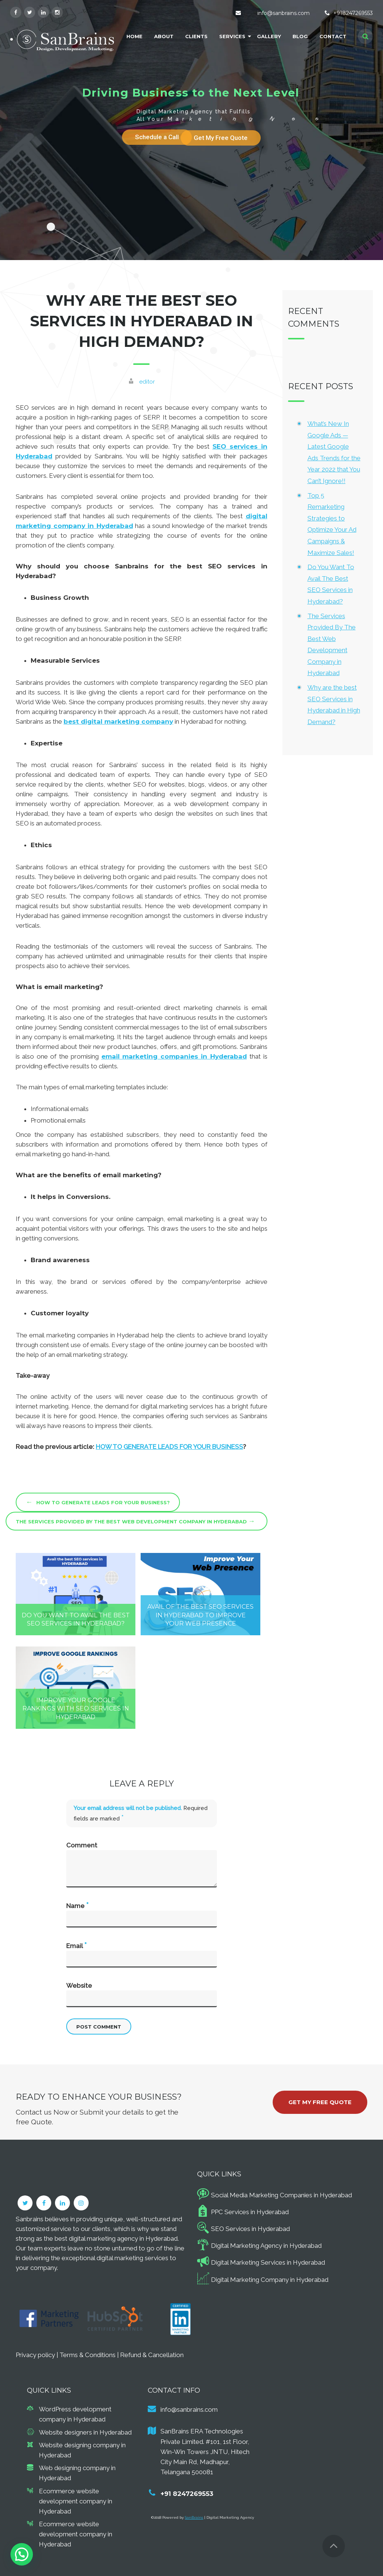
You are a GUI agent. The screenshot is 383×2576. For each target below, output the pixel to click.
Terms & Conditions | (89, 2355)
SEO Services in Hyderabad (250, 2228)
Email (76, 1945)
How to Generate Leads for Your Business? (98, 1502)
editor (147, 381)
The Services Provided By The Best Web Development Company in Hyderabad (135, 1521)
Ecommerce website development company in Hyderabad (75, 2501)
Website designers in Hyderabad (85, 2432)
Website (79, 1985)
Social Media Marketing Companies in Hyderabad (281, 2195)
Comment (81, 1845)
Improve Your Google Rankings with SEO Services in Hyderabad (75, 1709)
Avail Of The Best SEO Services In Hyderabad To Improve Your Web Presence (200, 1615)
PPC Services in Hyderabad (250, 2212)
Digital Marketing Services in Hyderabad (268, 2262)
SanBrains (194, 2517)
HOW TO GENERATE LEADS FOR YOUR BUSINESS (169, 1446)
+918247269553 (353, 13)
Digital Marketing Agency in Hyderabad (266, 2245)
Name (77, 1905)
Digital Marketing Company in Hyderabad (269, 2279)
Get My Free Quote (320, 2102)
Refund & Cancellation (152, 2355)
